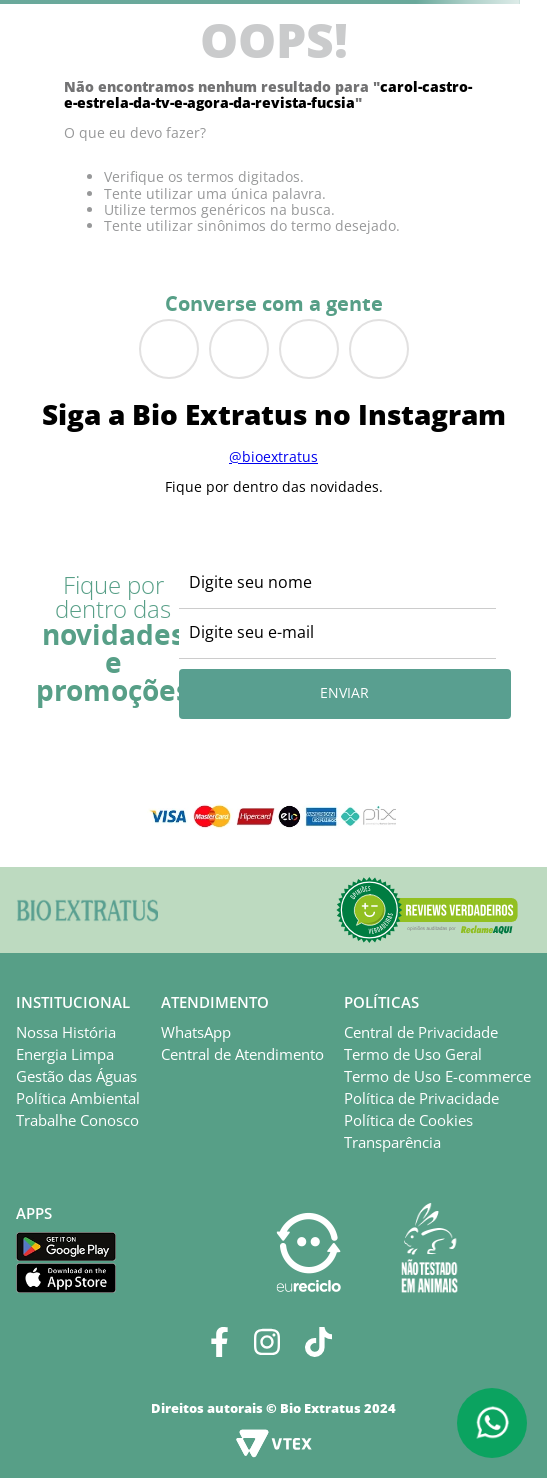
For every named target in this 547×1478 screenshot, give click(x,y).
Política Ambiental (78, 1098)
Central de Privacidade (421, 1032)
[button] (427, 910)
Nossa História (66, 1032)
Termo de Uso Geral (413, 1054)
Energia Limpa (65, 1054)
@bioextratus (273, 456)
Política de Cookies (408, 1120)
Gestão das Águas (76, 1076)
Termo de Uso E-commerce (437, 1076)
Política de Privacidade (421, 1098)
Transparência (392, 1142)
